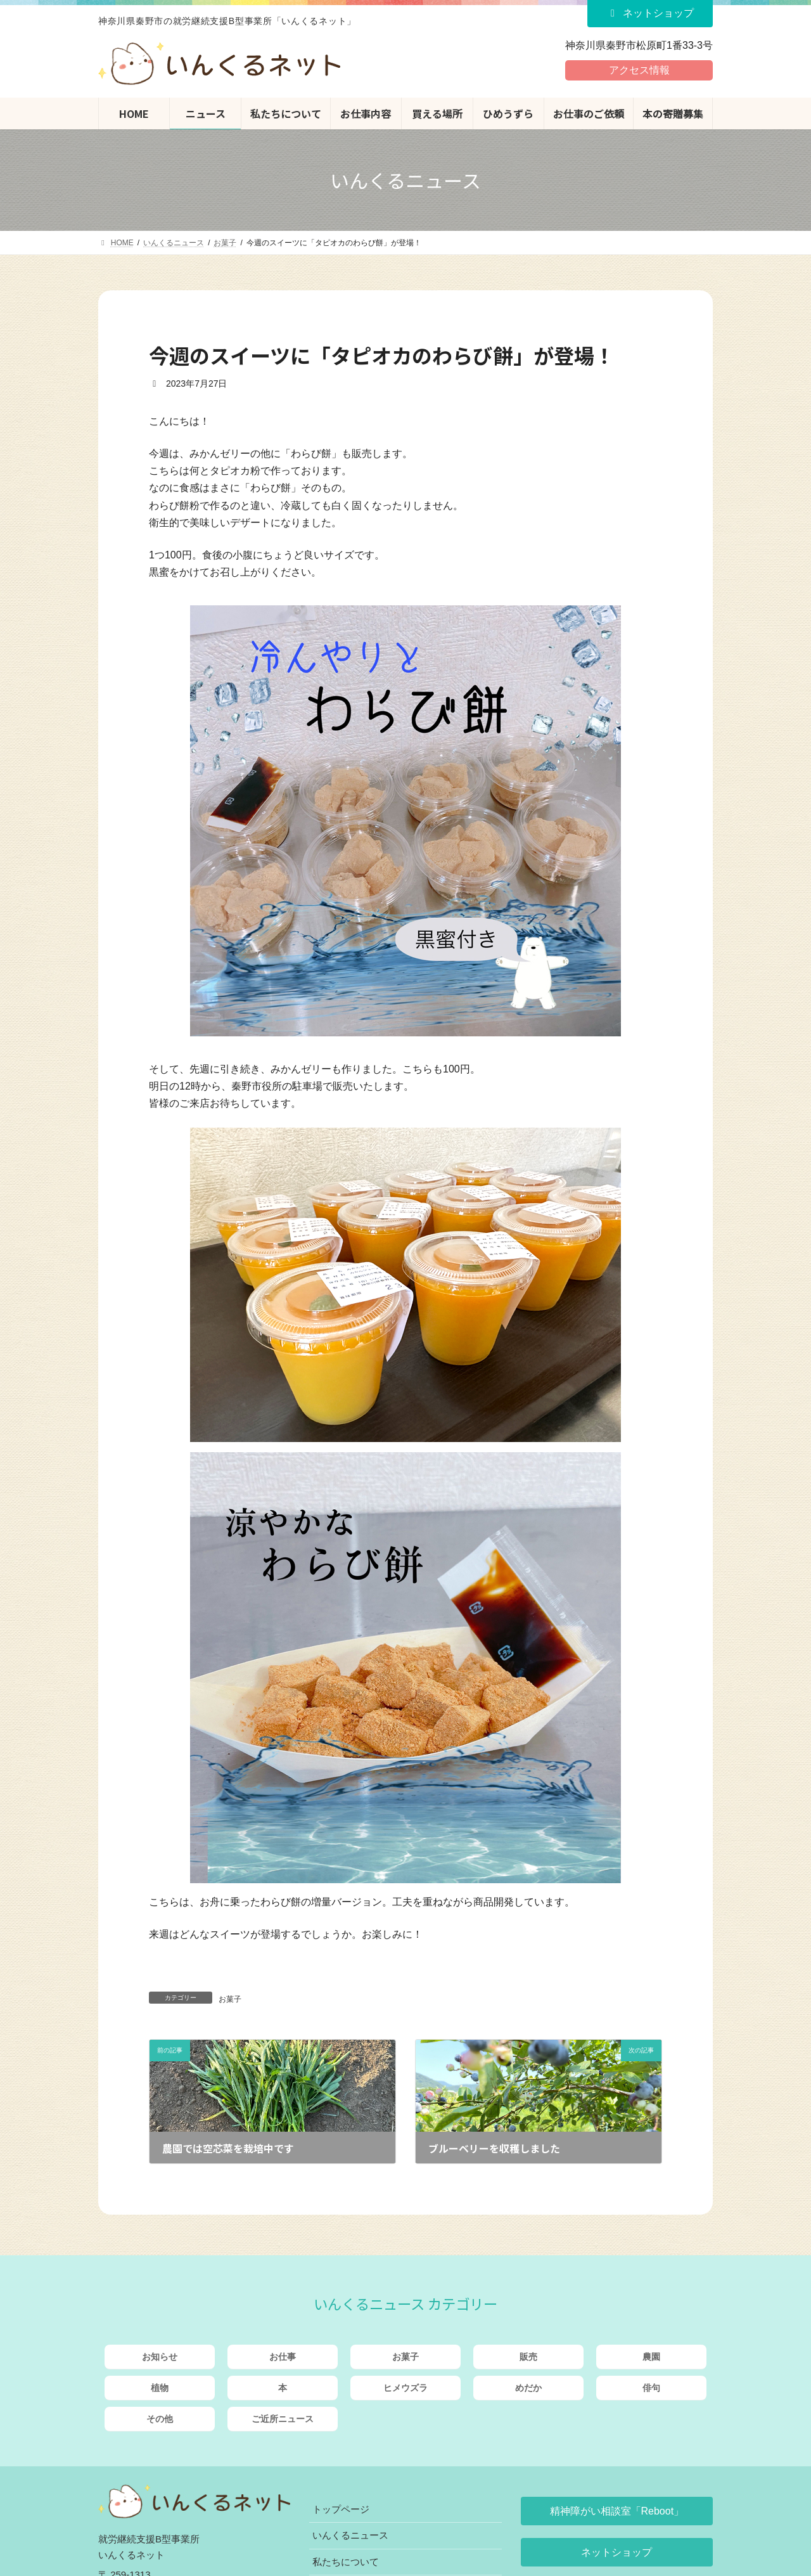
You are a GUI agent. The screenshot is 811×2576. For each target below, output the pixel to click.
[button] (617, 2511)
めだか (528, 2388)
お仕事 (282, 2357)
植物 (160, 2388)
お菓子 (230, 1999)
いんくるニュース (350, 2535)
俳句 (651, 2388)
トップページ (340, 2509)
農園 (651, 2357)
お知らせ (159, 2357)
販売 (528, 2357)
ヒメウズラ (405, 2388)
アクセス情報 (639, 70)
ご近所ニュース (283, 2419)
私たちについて (345, 2561)
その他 (159, 2419)
